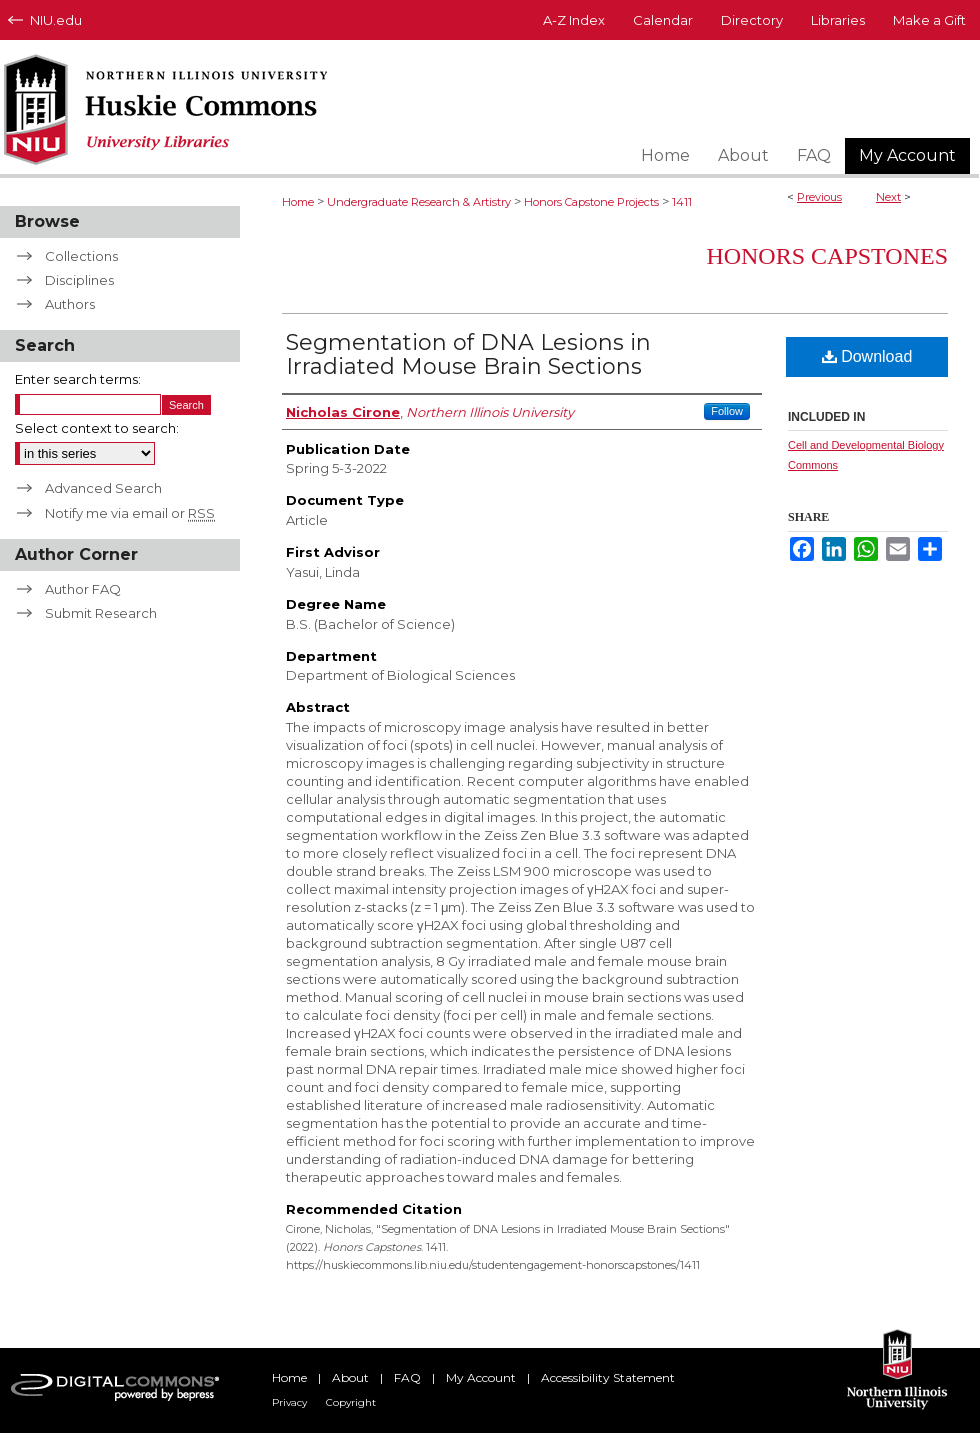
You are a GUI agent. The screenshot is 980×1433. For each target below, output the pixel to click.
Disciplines (79, 280)
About (350, 1377)
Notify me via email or (130, 513)
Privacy (289, 1402)
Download (867, 356)
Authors (70, 304)
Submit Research (101, 613)
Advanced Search (103, 488)
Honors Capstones (827, 256)
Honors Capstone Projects (591, 202)
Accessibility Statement (608, 1377)
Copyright (351, 1402)
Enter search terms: (78, 379)
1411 (682, 202)
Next (888, 197)
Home (298, 202)
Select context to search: (97, 428)
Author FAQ (83, 589)
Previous (819, 197)
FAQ (407, 1377)
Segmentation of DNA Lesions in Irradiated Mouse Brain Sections (468, 354)
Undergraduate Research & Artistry (419, 202)
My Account (481, 1377)
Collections (81, 256)
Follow (727, 411)
